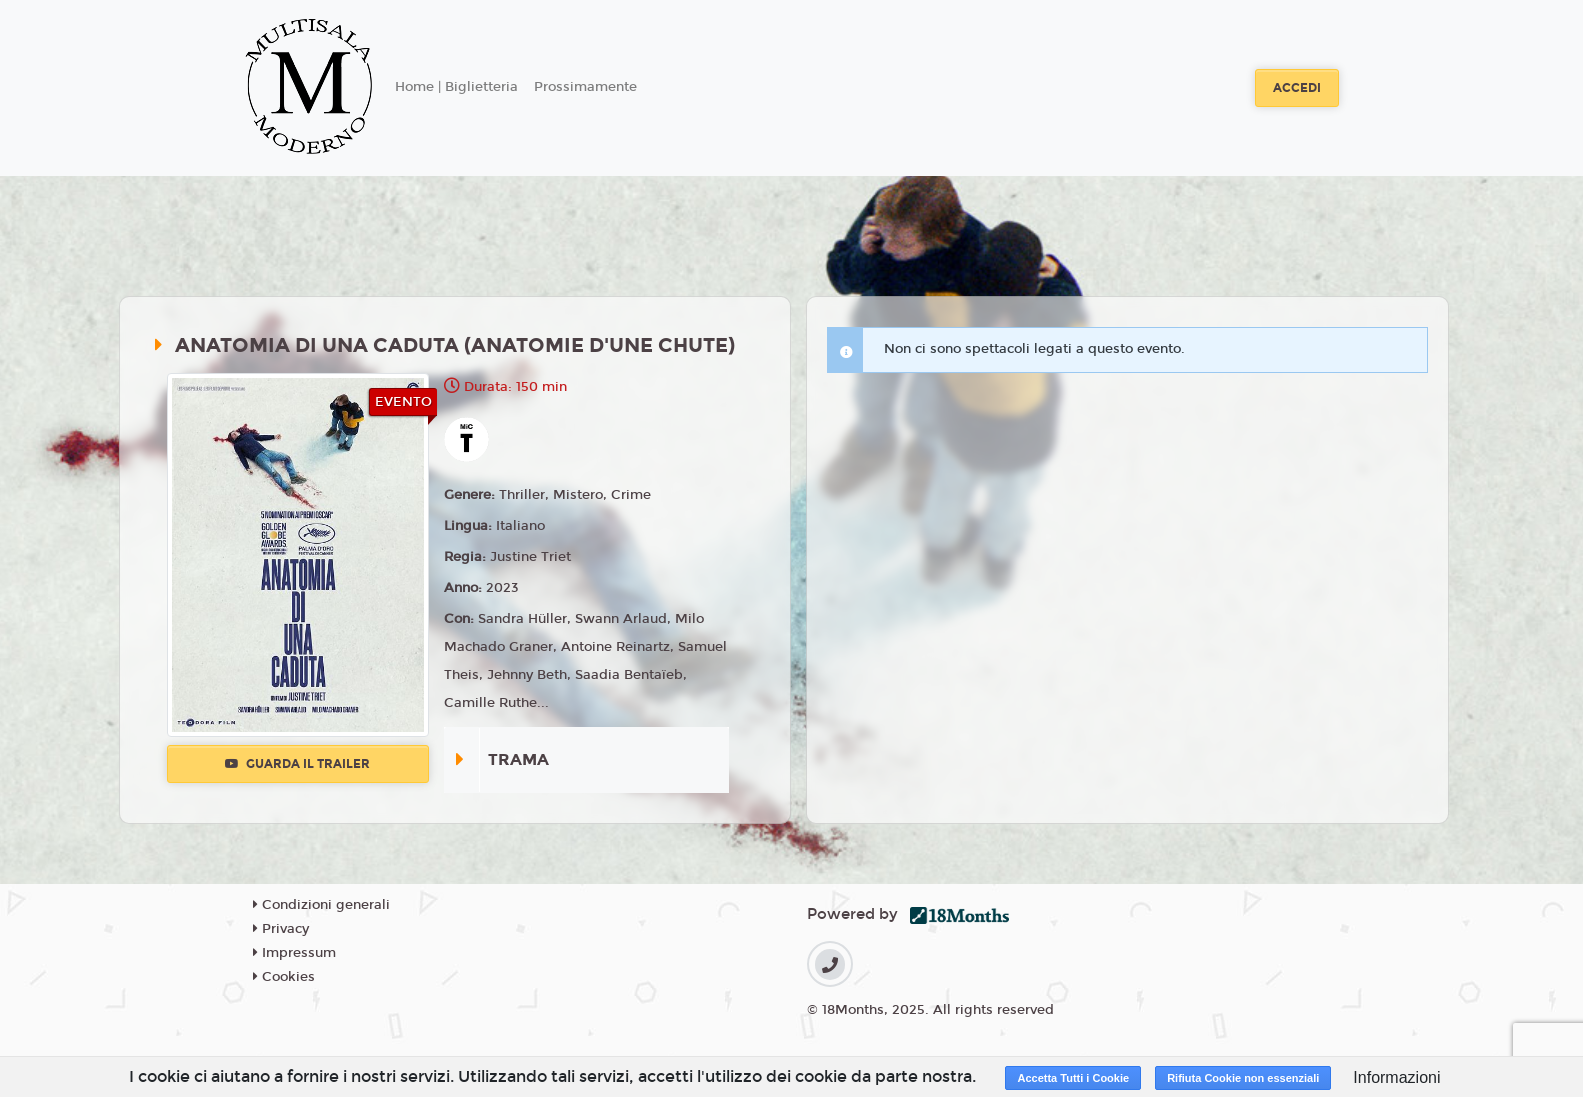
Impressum (294, 953)
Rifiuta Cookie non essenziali (1243, 1078)
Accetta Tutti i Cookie (1073, 1078)
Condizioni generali (321, 905)
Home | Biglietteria (456, 87)
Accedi (1297, 88)
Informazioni (1396, 1077)
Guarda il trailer (297, 764)
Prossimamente (585, 87)
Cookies (284, 977)
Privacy (281, 929)
